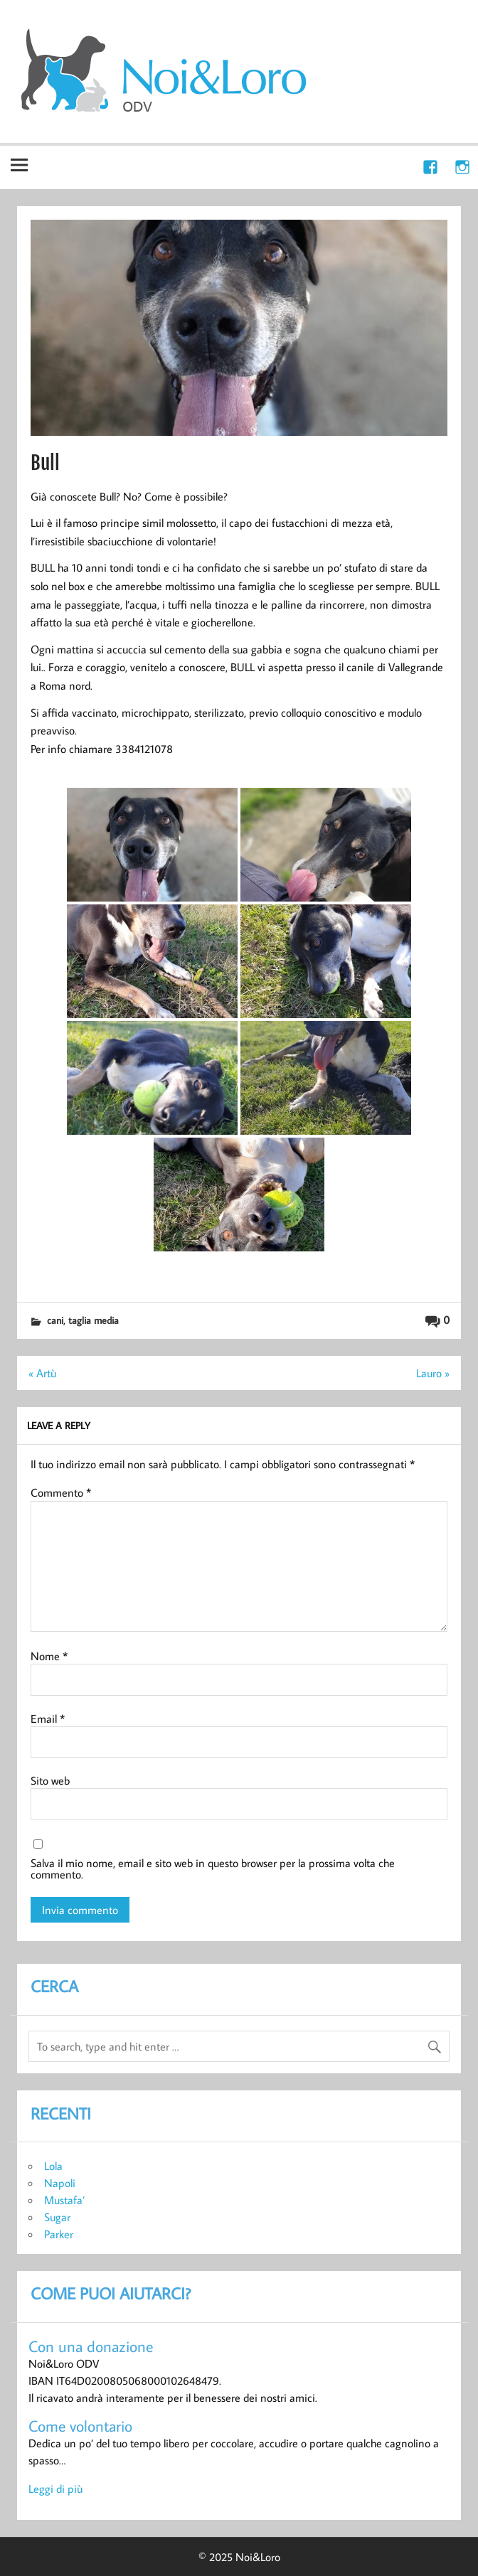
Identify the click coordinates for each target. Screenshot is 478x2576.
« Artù (42, 1373)
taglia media (93, 1320)
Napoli (59, 2183)
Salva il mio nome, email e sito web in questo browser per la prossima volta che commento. (213, 1868)
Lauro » (433, 1373)
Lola (53, 2166)
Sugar (57, 2217)
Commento (61, 1492)
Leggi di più (55, 2488)
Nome (49, 1656)
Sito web (50, 1780)
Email (48, 1718)
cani (55, 1320)
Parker (58, 2234)
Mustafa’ (64, 2200)
